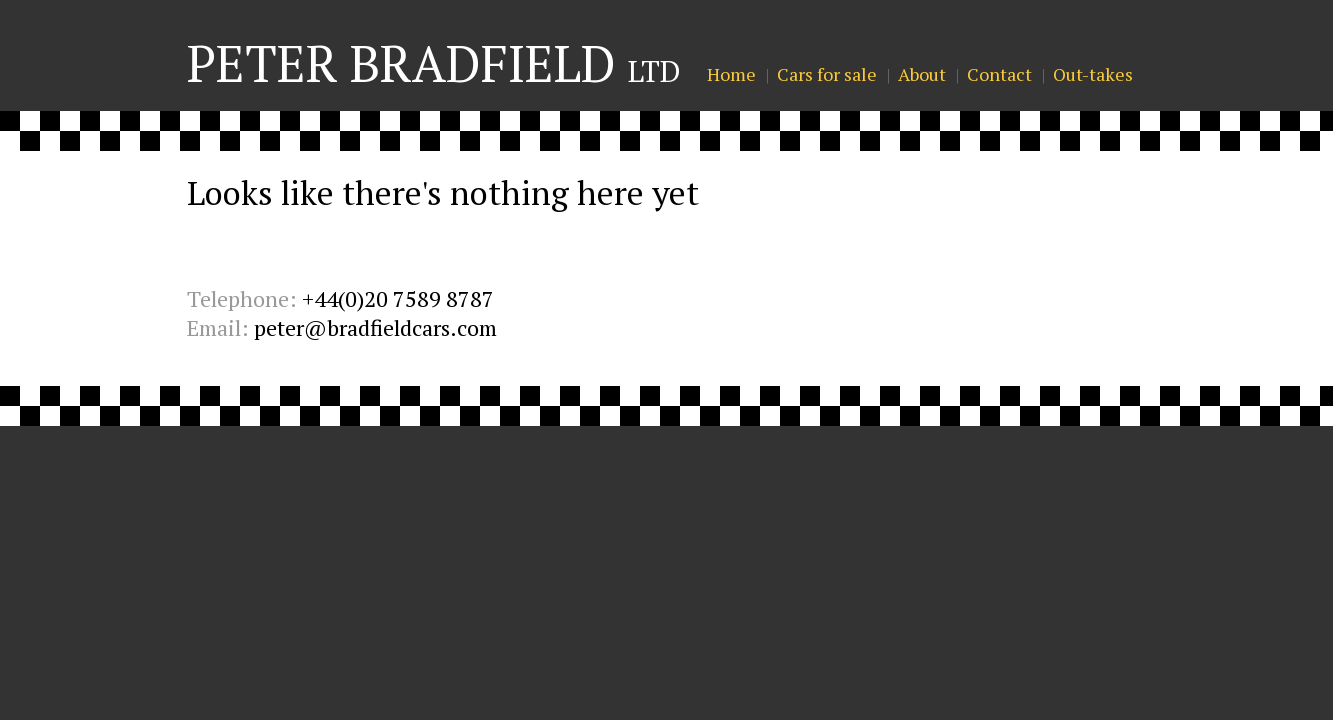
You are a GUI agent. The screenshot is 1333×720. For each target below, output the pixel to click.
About (922, 74)
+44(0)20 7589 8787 (398, 298)
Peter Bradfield (434, 63)
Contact (999, 74)
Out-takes (1093, 74)
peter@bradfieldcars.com (375, 327)
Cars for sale (827, 74)
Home (731, 74)
